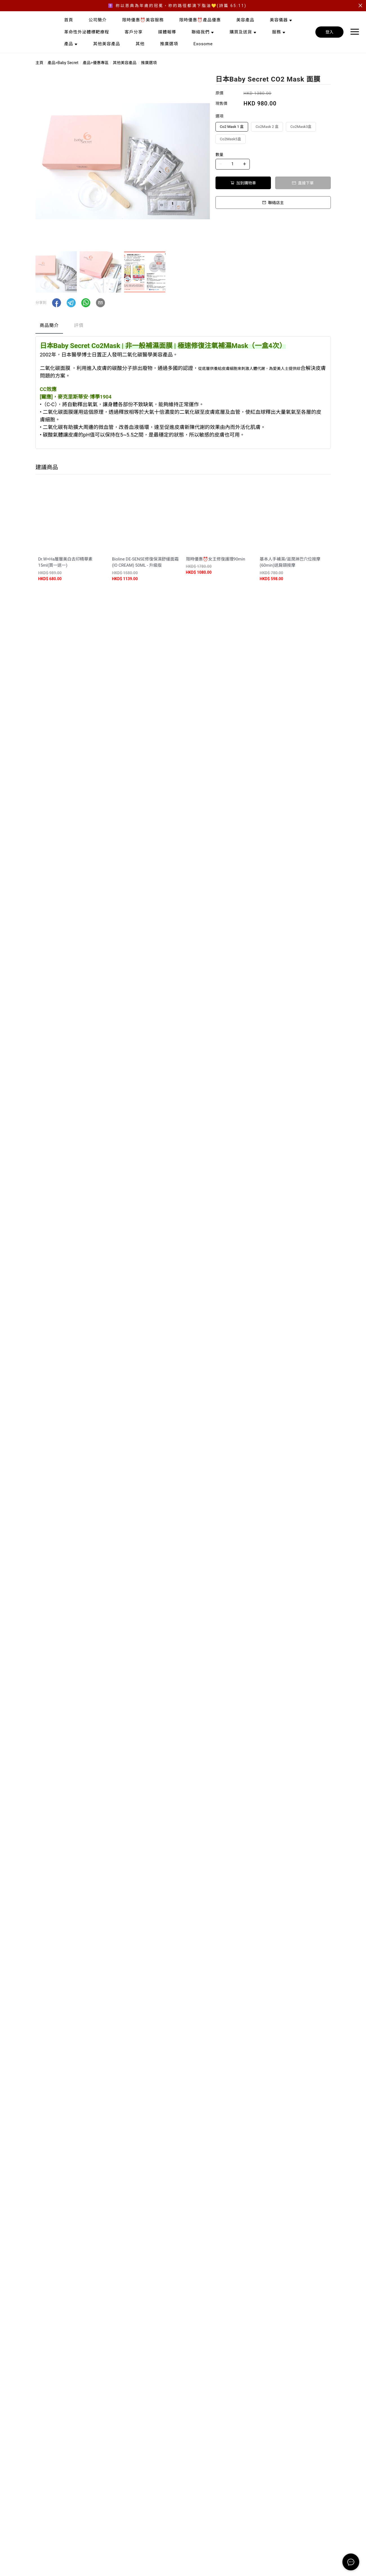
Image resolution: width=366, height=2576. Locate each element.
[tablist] (183, 327)
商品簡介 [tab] (49, 325)
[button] (56, 302)
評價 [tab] (79, 325)
